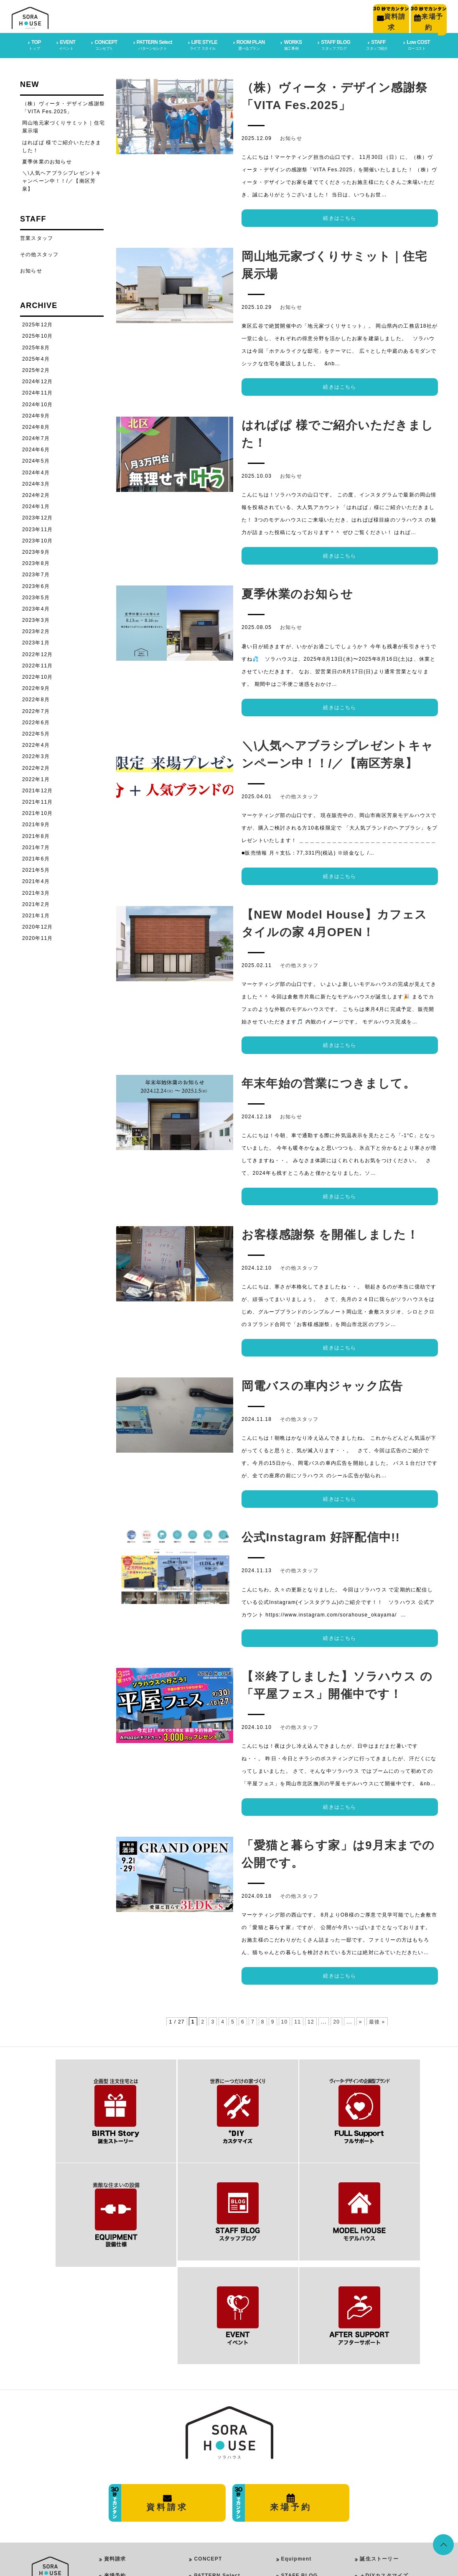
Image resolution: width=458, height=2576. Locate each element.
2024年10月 (37, 403)
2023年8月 (36, 562)
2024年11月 (37, 391)
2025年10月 (37, 334)
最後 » (377, 2020)
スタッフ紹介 (376, 2536)
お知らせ (291, 137)
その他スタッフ (299, 795)
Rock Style (215, 2500)
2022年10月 (37, 675)
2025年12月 (37, 323)
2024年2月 (36, 493)
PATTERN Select (217, 2454)
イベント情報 (376, 2520)
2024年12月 (37, 380)
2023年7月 (36, 573)
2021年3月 (36, 891)
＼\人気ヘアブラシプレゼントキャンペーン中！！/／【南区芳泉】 (61, 179)
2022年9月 (36, 687)
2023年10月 (37, 539)
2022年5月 (36, 732)
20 (336, 2020)
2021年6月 (36, 857)
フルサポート (376, 2471)
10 (284, 2020)
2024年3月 (36, 482)
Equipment (296, 2438)
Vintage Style (218, 2511)
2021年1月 (36, 914)
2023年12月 (37, 516)
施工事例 (371, 2487)
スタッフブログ (379, 2504)
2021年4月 (36, 880)
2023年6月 (36, 585)
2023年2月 (36, 630)
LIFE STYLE (208, 2468)
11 (297, 2020)
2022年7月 (36, 710)
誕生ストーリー (379, 2438)
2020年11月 (37, 936)
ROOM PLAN (209, 2522)
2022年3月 (36, 755)
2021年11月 (37, 800)
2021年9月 (36, 823)
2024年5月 (36, 459)
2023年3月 (36, 618)
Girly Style (215, 2489)
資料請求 (115, 2438)
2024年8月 (36, 425)
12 (311, 2020)
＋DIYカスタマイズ (384, 2454)
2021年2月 (36, 903)
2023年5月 (36, 596)
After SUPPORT (303, 2471)
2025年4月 (36, 357)
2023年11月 (37, 528)
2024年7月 (36, 437)
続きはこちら (339, 216)
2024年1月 (36, 505)
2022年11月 (37, 664)
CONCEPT (208, 2438)
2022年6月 (36, 721)
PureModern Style (224, 2479)
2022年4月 (36, 743)
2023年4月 (36, 607)
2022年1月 (36, 778)
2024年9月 (36, 414)
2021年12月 (37, 789)
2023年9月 (36, 550)
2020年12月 (37, 925)
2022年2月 (36, 766)
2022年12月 (37, 653)
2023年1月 (36, 641)
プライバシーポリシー (131, 2487)
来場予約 (115, 2454)
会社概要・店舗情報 (129, 2471)
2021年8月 (36, 834)
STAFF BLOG (299, 2454)
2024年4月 (36, 471)
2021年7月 (36, 846)
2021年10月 (37, 812)
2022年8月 (36, 698)
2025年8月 (36, 346)
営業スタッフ (36, 236)
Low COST (295, 2487)
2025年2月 (36, 369)
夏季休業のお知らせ (47, 160)
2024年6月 (36, 448)
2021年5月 (36, 868)
